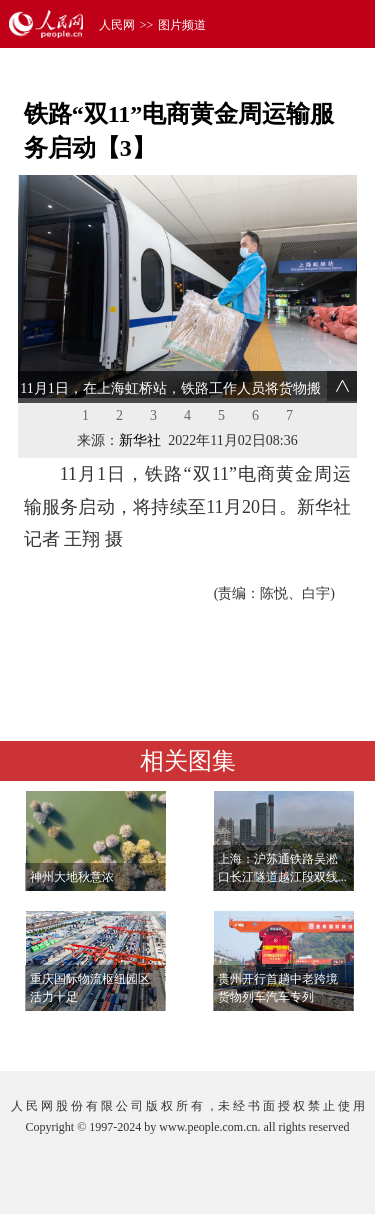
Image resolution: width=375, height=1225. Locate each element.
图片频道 (182, 25)
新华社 (140, 440)
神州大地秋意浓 (72, 877)
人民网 (117, 25)
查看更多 (301, 1035)
